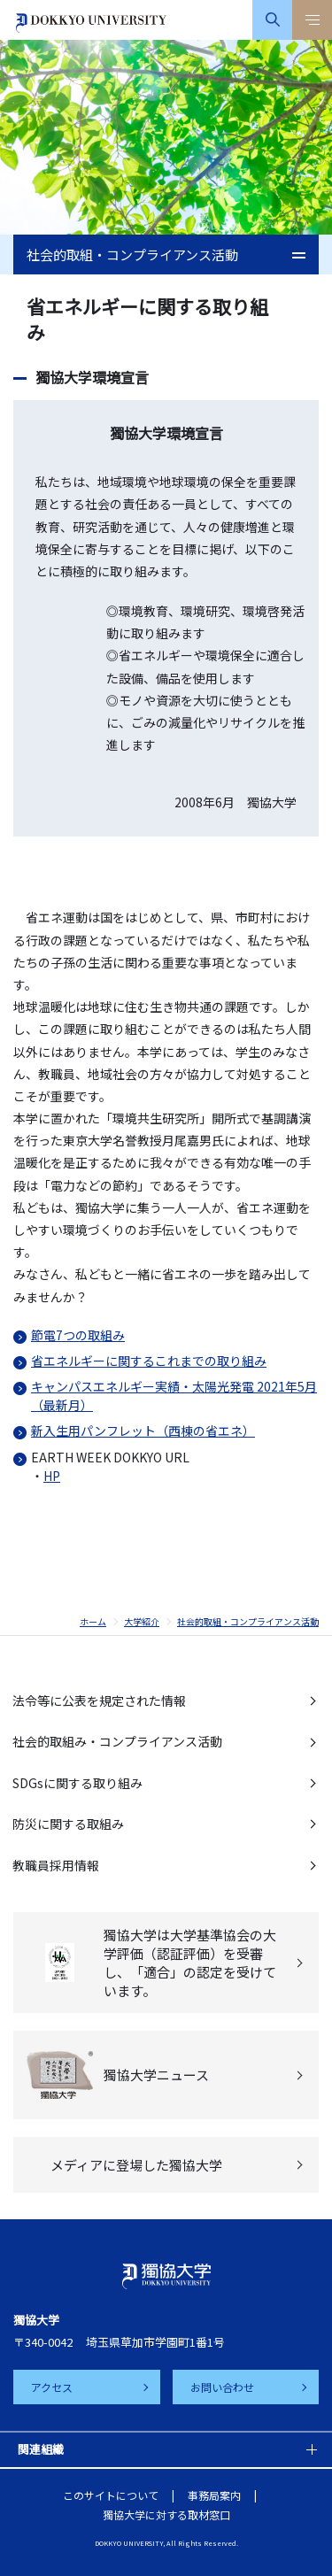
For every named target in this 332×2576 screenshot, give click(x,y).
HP (51, 1476)
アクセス (52, 2387)
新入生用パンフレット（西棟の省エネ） (143, 1430)
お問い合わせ (222, 2387)
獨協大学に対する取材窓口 (166, 2514)
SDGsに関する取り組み (77, 1783)
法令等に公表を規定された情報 (99, 1700)
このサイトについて (110, 2495)
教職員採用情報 (55, 1865)
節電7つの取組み (78, 1335)
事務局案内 (214, 2495)
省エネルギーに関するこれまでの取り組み (148, 1360)
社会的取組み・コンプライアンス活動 (117, 1741)
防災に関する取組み (68, 1823)
